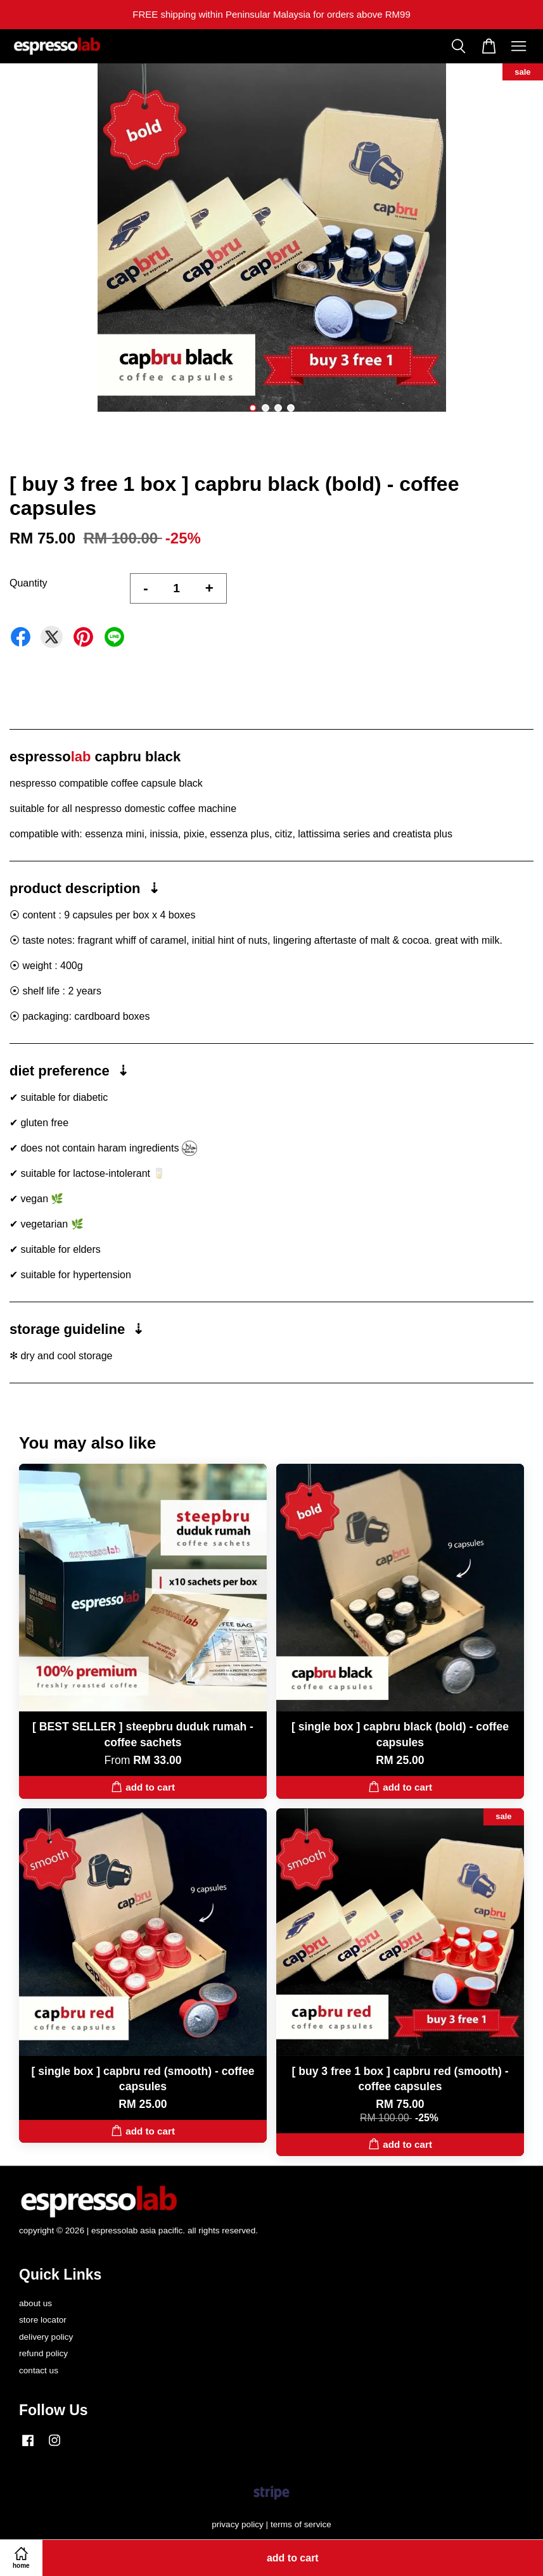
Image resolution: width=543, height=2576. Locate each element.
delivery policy (46, 2337)
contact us (38, 2370)
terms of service (301, 2524)
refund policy (43, 2353)
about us (35, 2303)
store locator (43, 2320)
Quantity (29, 583)
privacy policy (238, 2524)
